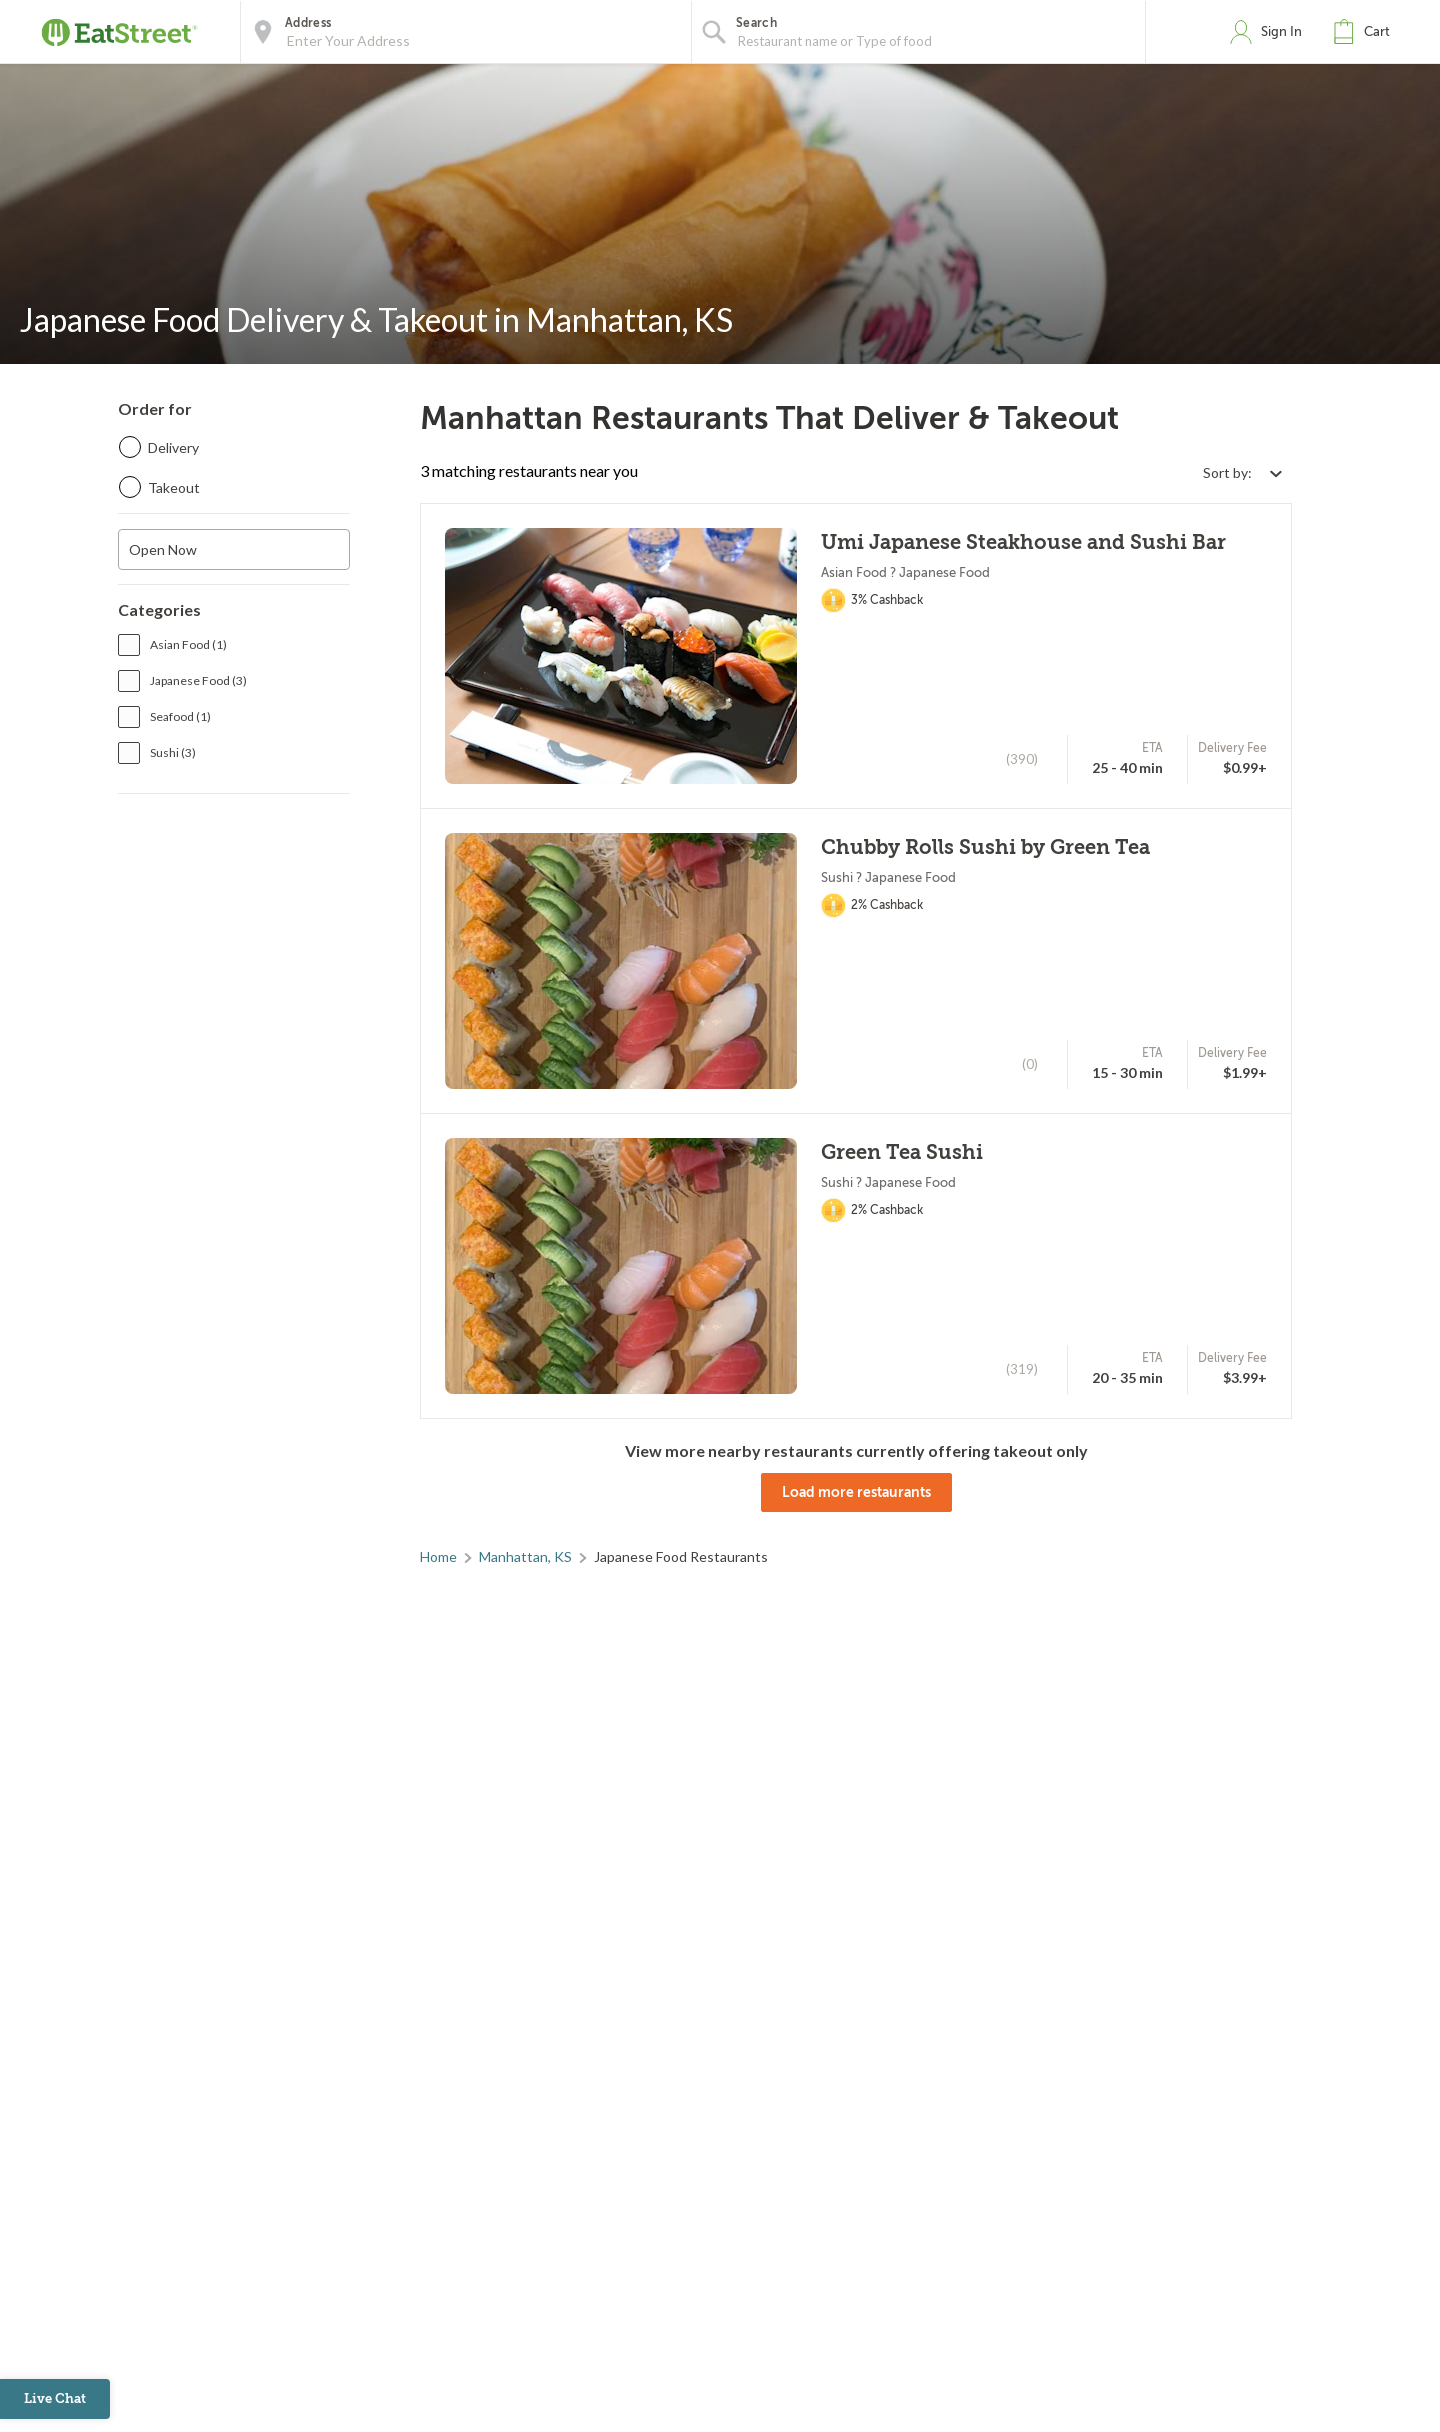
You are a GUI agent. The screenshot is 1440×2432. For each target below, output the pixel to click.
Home (438, 1556)
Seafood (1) (180, 716)
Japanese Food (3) (198, 680)
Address (308, 23)
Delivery (173, 447)
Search (756, 23)
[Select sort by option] (1242, 472)
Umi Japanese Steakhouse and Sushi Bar (1023, 542)
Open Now (163, 549)
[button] (1366, 32)
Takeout (174, 487)
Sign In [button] (1281, 31)
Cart (1377, 31)
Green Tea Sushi (902, 1152)
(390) (1022, 759)
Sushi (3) (173, 752)
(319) (1022, 1369)
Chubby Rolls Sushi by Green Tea (985, 847)
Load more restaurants (856, 1492)
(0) (1030, 1064)
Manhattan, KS (525, 1556)
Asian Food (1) (188, 644)
